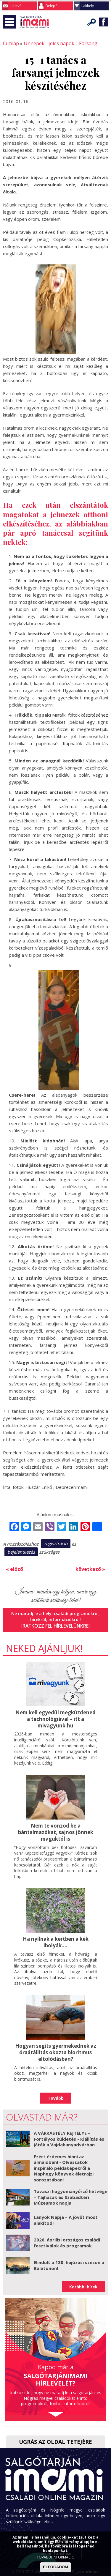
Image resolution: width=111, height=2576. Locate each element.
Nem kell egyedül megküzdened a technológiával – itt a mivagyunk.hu (55, 1715)
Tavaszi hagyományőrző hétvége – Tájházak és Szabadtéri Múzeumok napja (70, 2190)
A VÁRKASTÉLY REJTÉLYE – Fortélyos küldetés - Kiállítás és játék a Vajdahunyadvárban (69, 2132)
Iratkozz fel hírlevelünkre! (55, 1623)
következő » (91, 1567)
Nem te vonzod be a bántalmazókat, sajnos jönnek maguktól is (55, 1828)
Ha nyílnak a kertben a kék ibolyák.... (56, 1937)
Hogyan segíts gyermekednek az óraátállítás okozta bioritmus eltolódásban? (55, 2046)
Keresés (91, 22)
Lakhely (87, 5)
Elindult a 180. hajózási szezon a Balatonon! (69, 2259)
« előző (13, 1567)
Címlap (9, 43)
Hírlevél (16, 5)
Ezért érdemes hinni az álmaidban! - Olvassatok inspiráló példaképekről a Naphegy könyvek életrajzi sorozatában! (64, 2161)
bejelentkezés (21, 1551)
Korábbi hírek (83, 2280)
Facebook (103, 22)
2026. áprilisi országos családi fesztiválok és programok (67, 2236)
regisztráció (55, 1543)
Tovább (56, 2091)
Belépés (52, 5)
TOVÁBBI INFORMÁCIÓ (56, 2557)
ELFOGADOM (55, 2567)
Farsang (79, 43)
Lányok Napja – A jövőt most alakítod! (66, 2213)
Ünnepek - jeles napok (43, 43)
